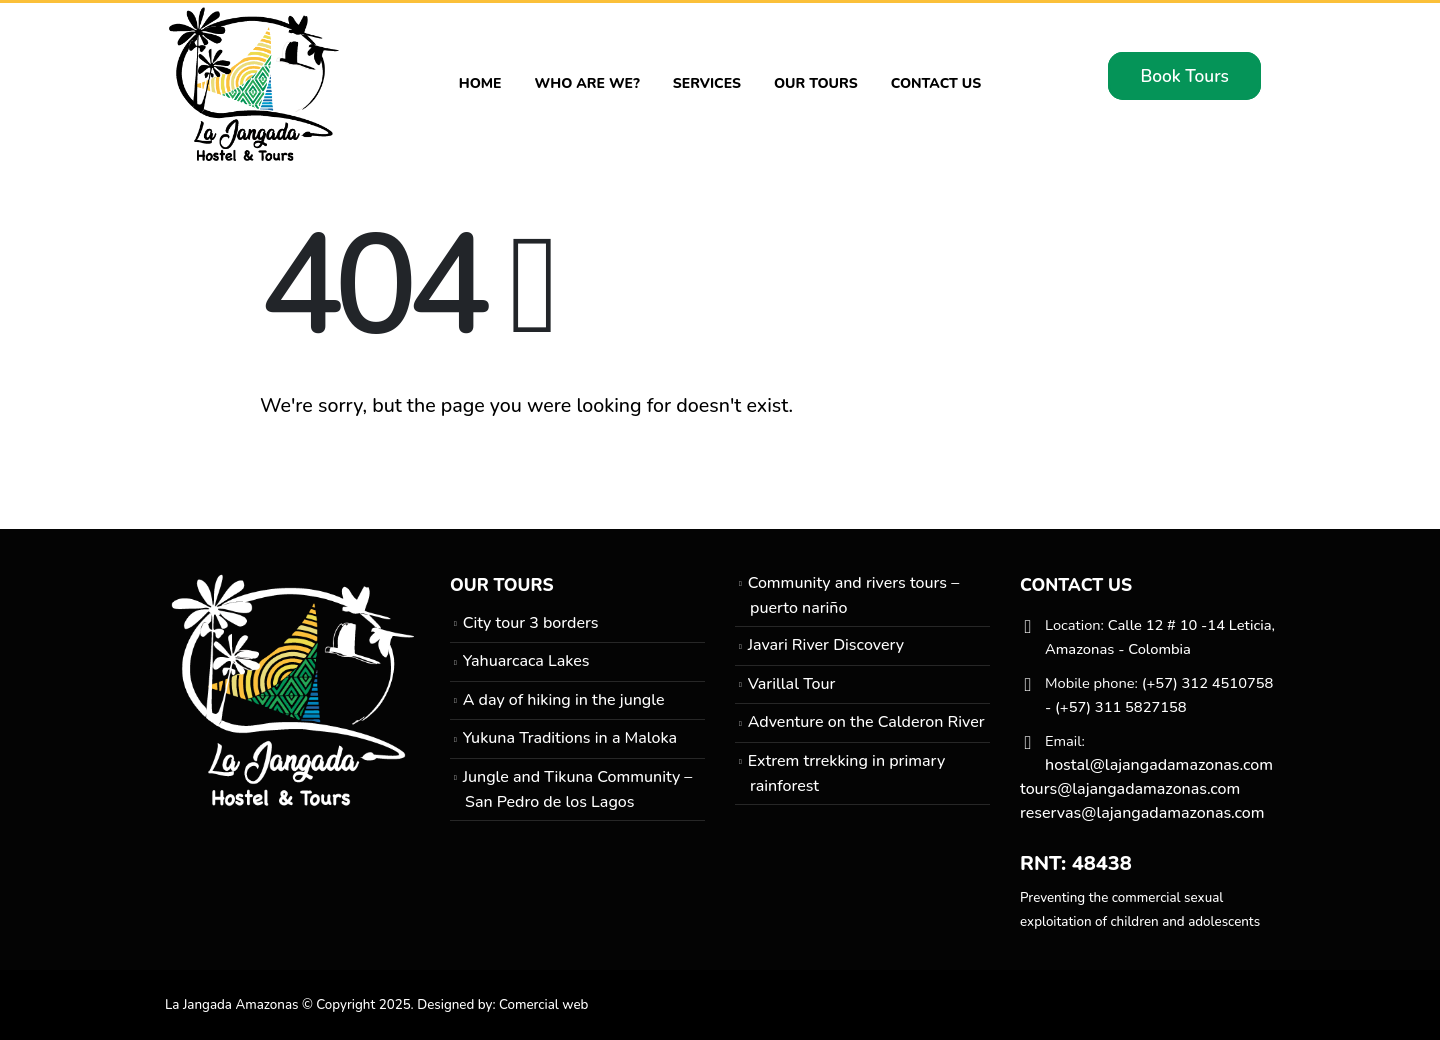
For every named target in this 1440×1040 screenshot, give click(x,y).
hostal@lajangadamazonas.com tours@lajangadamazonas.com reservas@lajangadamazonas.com (1146, 789)
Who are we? (587, 83)
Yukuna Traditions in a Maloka (570, 738)
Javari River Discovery (826, 645)
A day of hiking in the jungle (564, 700)
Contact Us (936, 83)
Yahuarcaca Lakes (526, 661)
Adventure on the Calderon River (866, 722)
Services (707, 83)
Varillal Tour (792, 684)
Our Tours (816, 83)
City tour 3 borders (531, 623)
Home (480, 83)
